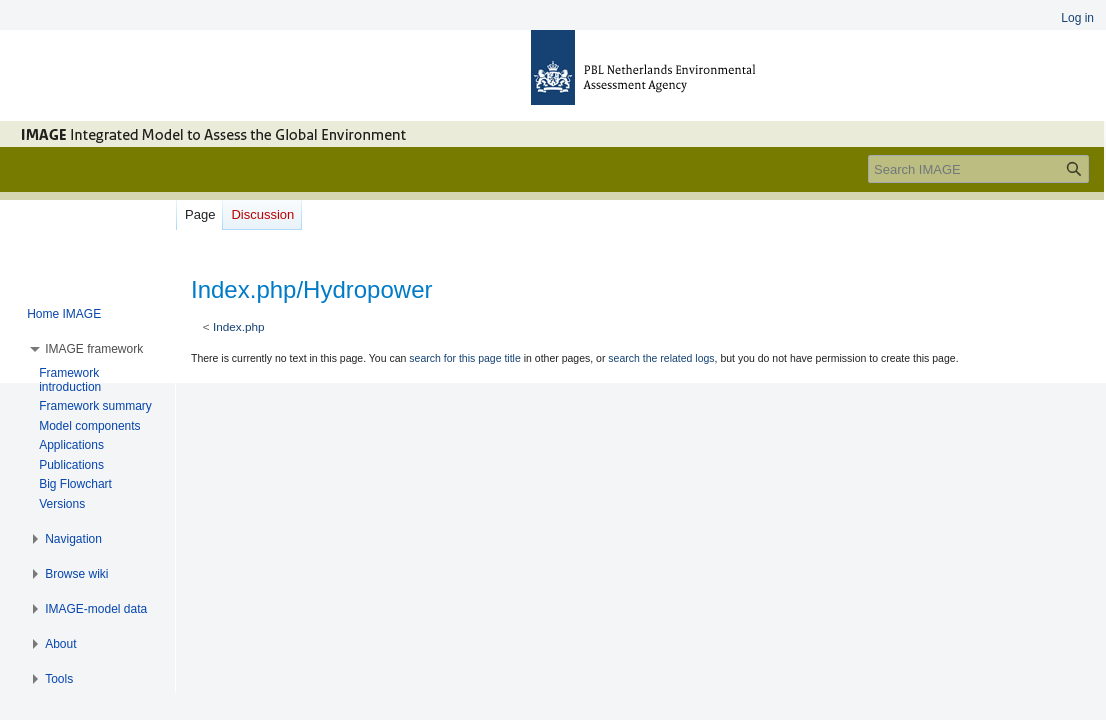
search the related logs (661, 358)
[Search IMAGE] (978, 169)
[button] (94, 349)
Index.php (239, 326)
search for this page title (464, 358)
